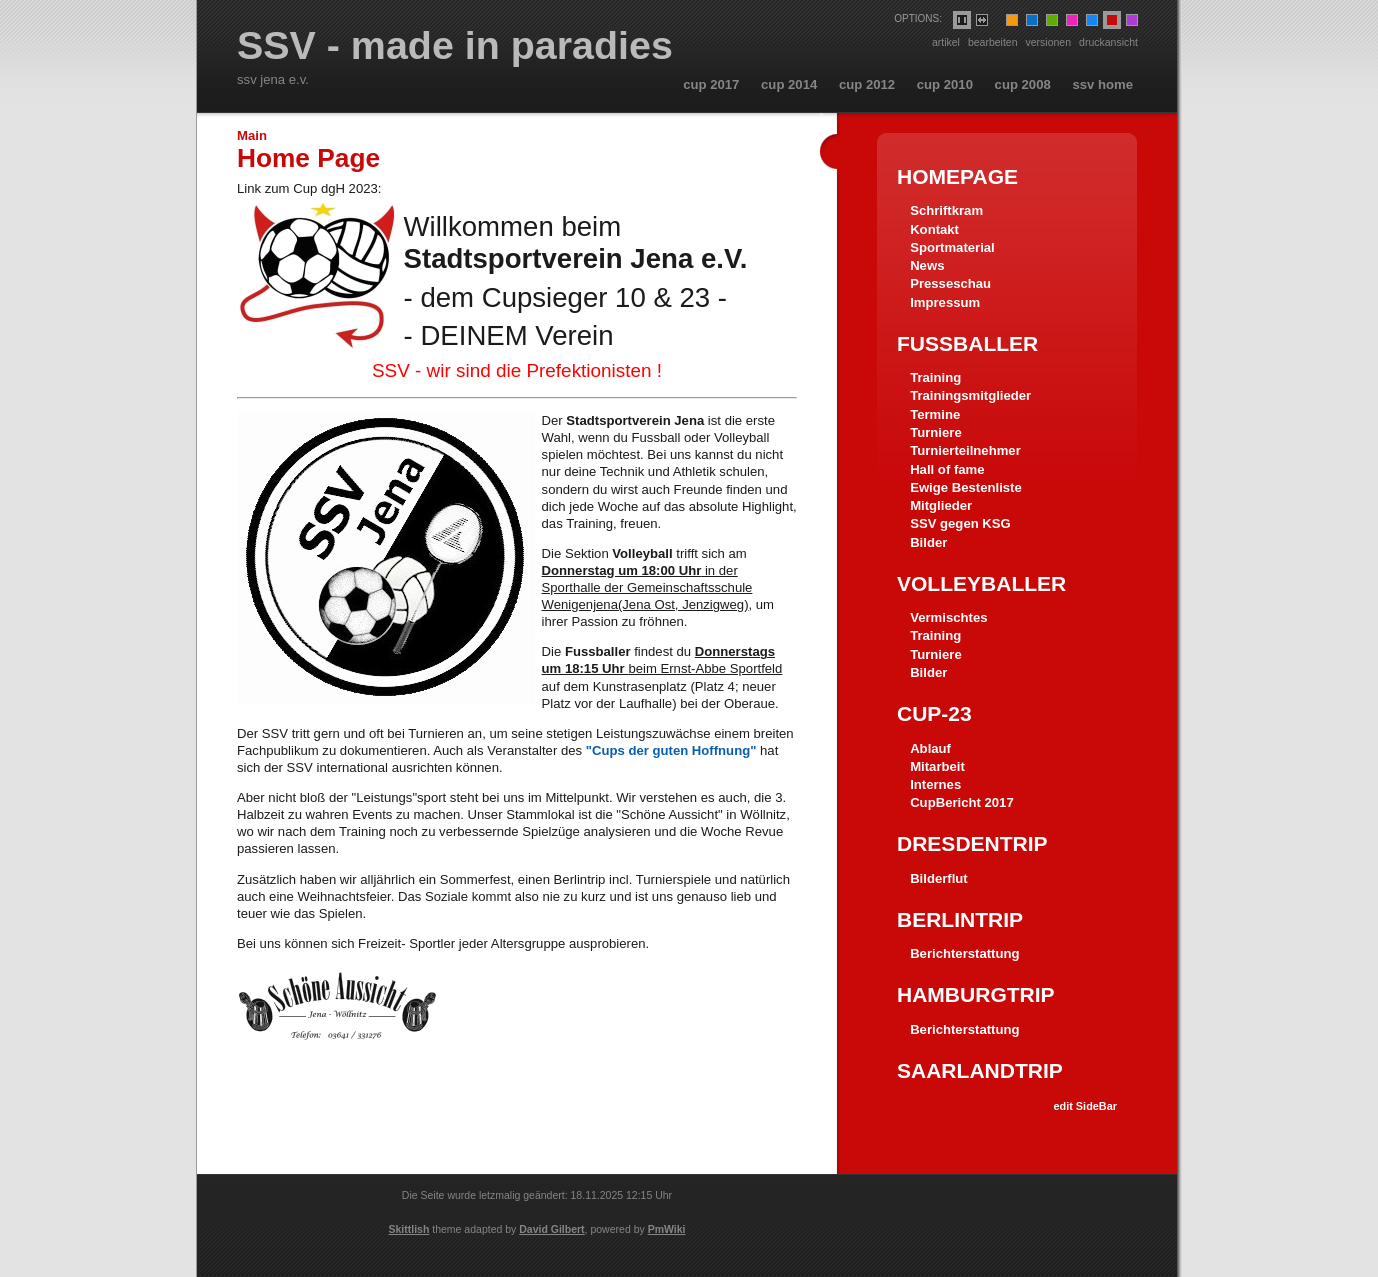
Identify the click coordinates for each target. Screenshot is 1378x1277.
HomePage (957, 176)
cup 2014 (789, 84)
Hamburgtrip (976, 994)
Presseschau (950, 283)
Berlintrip (960, 919)
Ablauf (930, 748)
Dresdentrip (972, 843)
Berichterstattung (964, 953)
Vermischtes (948, 617)
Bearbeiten (993, 42)
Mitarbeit (937, 766)
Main (252, 135)
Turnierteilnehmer (965, 450)
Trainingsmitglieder (970, 395)
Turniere (936, 432)
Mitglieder (941, 505)
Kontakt (934, 229)
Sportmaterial (952, 247)
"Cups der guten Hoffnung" (671, 750)
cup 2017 (711, 84)
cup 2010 (945, 84)
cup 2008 (1023, 84)
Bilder (928, 542)
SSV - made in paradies (455, 46)
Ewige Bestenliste (966, 487)
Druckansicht (1108, 42)
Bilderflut (939, 878)
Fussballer (967, 343)
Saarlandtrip (980, 1070)
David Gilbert (551, 1229)
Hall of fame (947, 469)
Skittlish (409, 1229)
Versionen (1049, 42)
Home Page (308, 158)
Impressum (945, 302)
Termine (935, 414)
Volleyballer (981, 583)
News (927, 265)
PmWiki (667, 1229)
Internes (935, 784)
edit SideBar (1085, 1106)
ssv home (1102, 84)
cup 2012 (867, 84)
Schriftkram (946, 210)
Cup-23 (934, 713)
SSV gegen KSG (960, 523)
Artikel (946, 42)
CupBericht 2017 (962, 802)
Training (935, 377)
